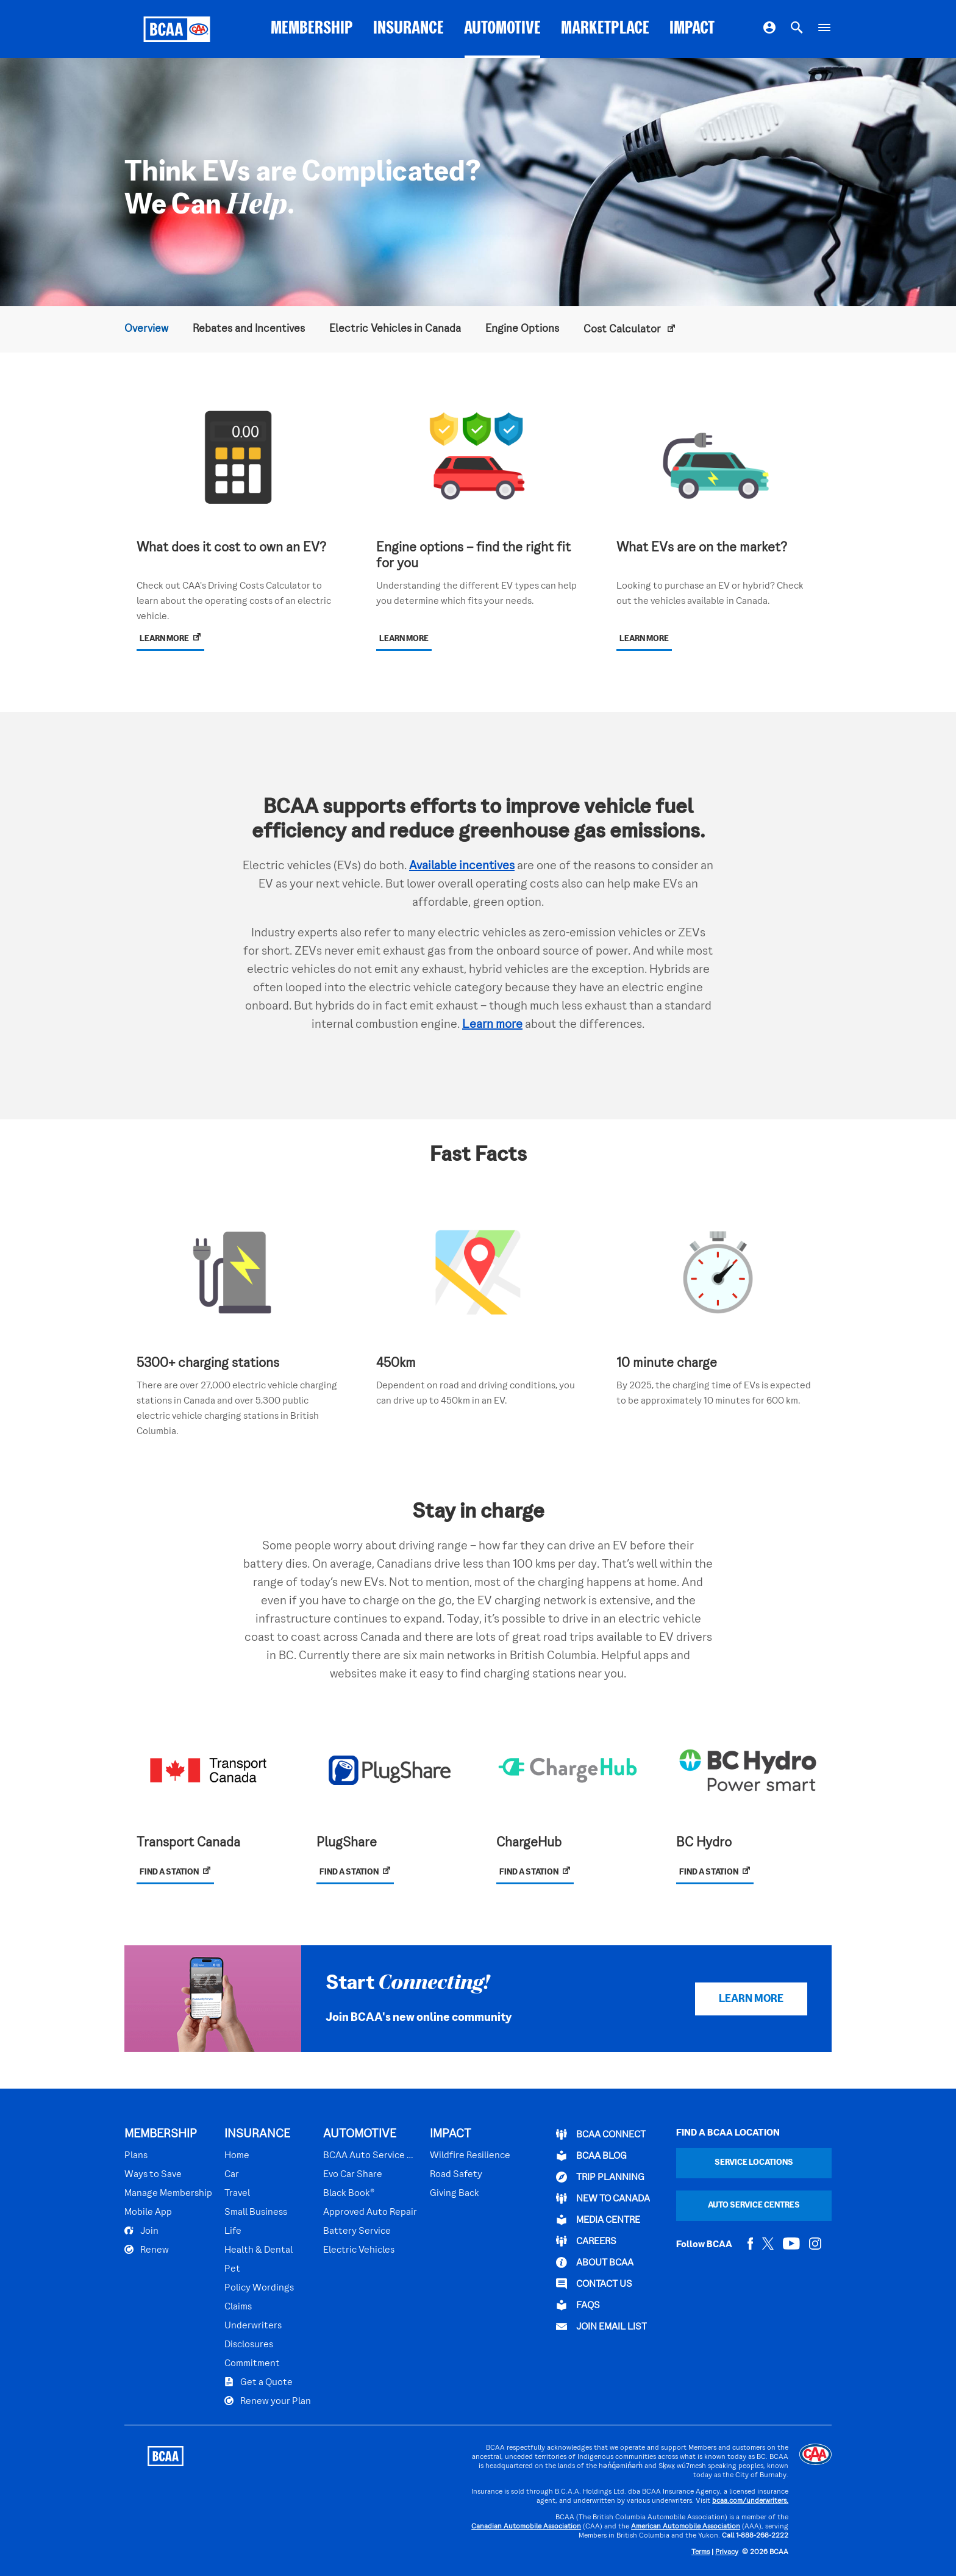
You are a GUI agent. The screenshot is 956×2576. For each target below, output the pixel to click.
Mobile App (148, 2212)
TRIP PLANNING (600, 2177)
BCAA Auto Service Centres (370, 2155)
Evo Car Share (352, 2174)
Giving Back (454, 2193)
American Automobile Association (685, 2527)
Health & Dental (258, 2250)
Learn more (492, 1024)
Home (236, 2155)
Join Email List (601, 2326)
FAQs (578, 2305)
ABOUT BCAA (594, 2262)
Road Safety (456, 2174)
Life (232, 2231)
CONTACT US (594, 2283)
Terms (700, 2552)
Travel (237, 2193)
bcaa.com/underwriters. (750, 2501)
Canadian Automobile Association (526, 2527)
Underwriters (253, 2326)
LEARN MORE (751, 1999)
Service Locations (754, 2163)
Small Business (255, 2212)
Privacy (726, 2552)
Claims (238, 2307)
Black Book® (348, 2193)
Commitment (252, 2363)
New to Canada (603, 2198)
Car (231, 2174)
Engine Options (522, 329)
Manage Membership (168, 2193)
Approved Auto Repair (370, 2212)
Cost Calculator (623, 330)
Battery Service (357, 2231)
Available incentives (462, 866)
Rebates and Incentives (249, 329)
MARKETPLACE (605, 29)
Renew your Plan (267, 2401)
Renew (146, 2250)
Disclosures (248, 2345)
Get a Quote (258, 2382)
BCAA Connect (601, 2134)
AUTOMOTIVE (502, 29)
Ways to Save (153, 2174)
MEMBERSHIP (312, 29)
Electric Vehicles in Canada (395, 329)
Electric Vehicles (358, 2250)
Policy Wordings (259, 2288)
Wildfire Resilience (470, 2155)
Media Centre (598, 2219)
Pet (232, 2269)
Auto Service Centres (754, 2205)
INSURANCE (408, 29)
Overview (146, 329)
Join (141, 2231)
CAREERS (586, 2241)
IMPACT (692, 29)
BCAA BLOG (591, 2155)
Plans (136, 2155)
